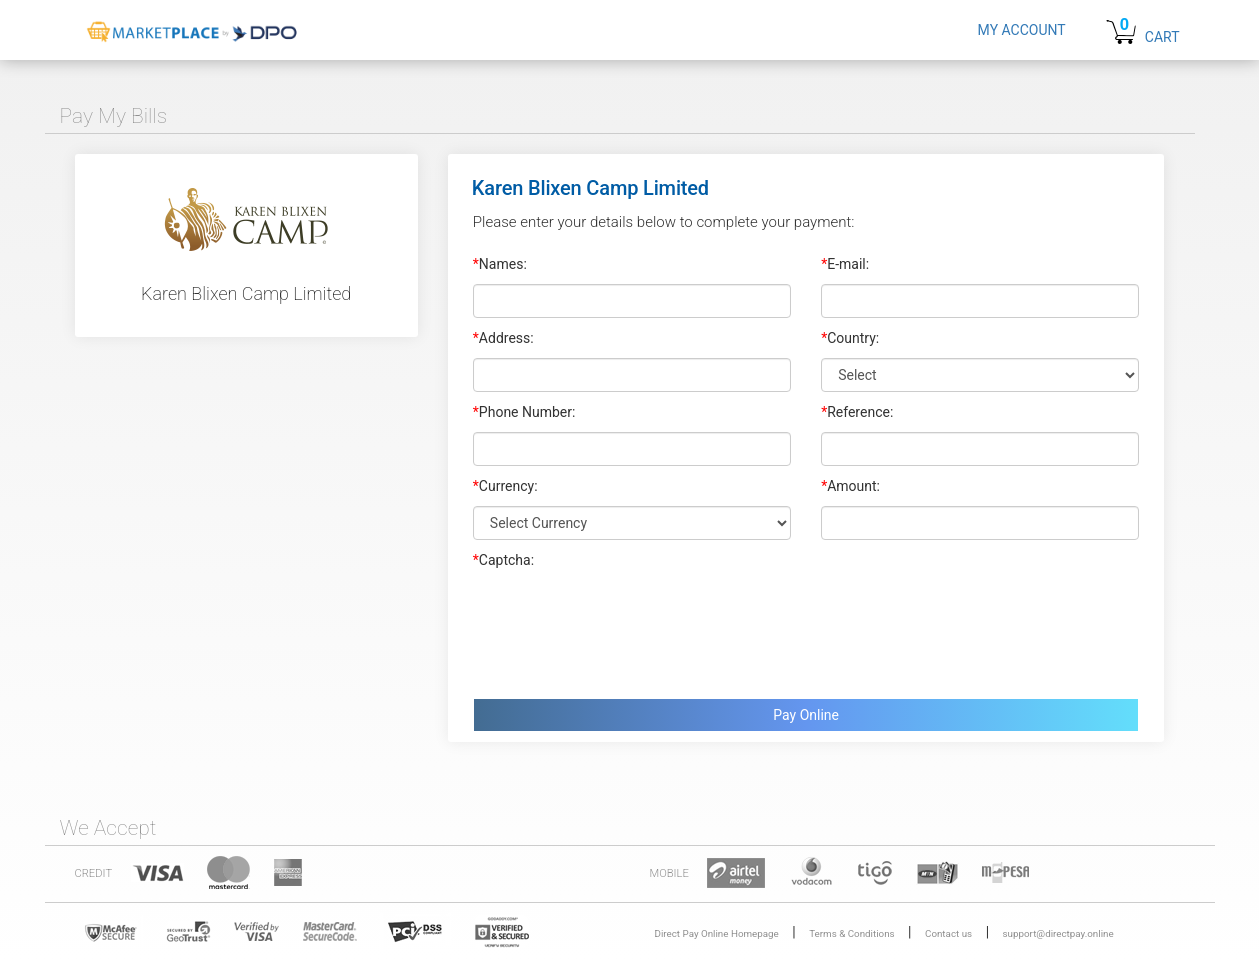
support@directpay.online (1058, 933)
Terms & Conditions (851, 933)
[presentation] (625, 629)
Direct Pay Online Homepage (717, 933)
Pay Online (806, 715)
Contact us (948, 933)
